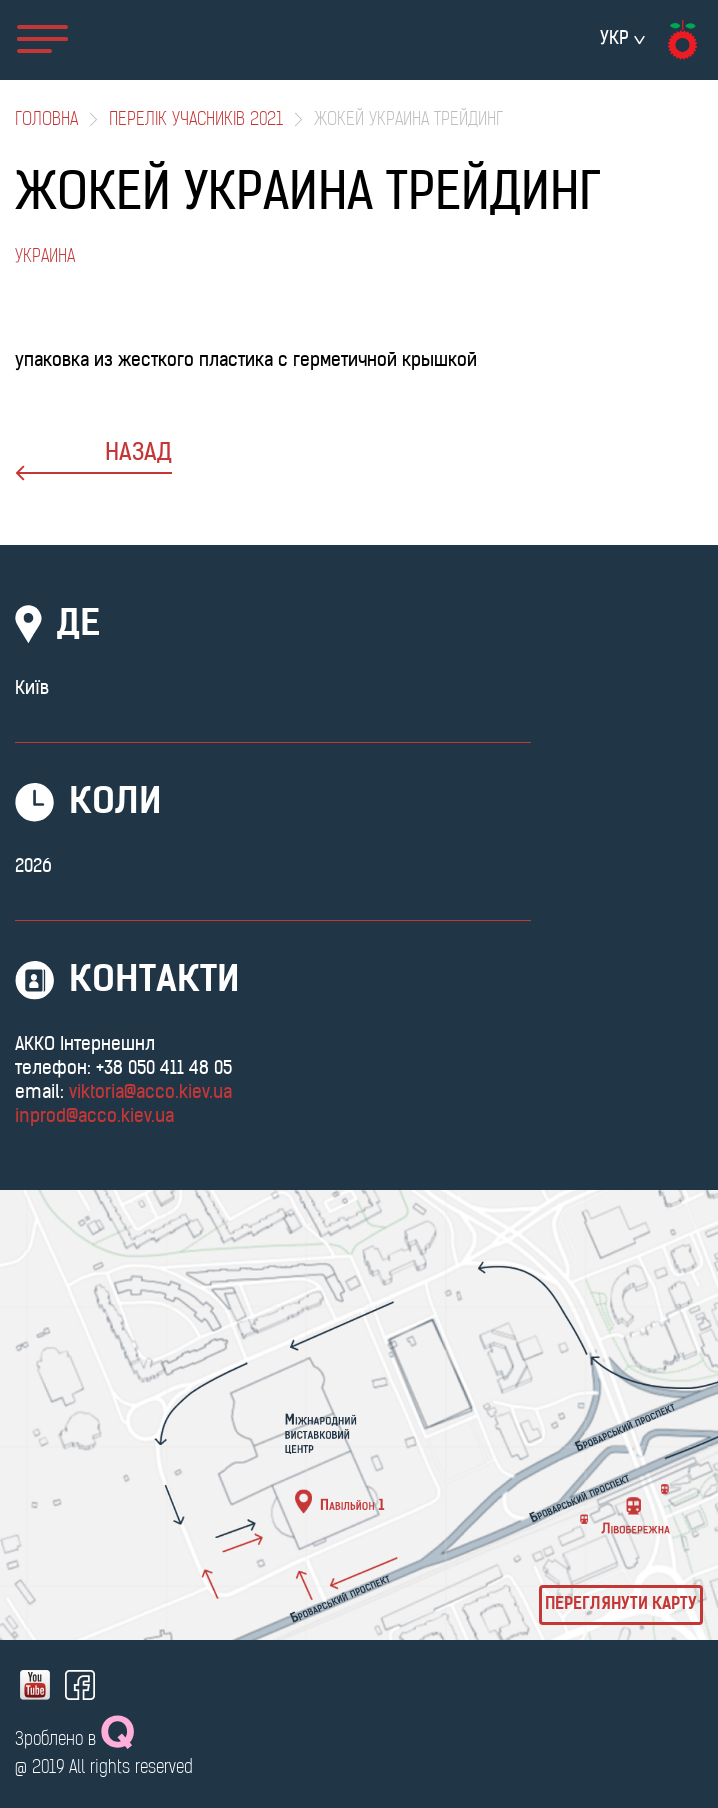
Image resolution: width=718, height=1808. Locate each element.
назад (93, 461)
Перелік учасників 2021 (196, 120)
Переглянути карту (621, 1605)
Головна (46, 120)
